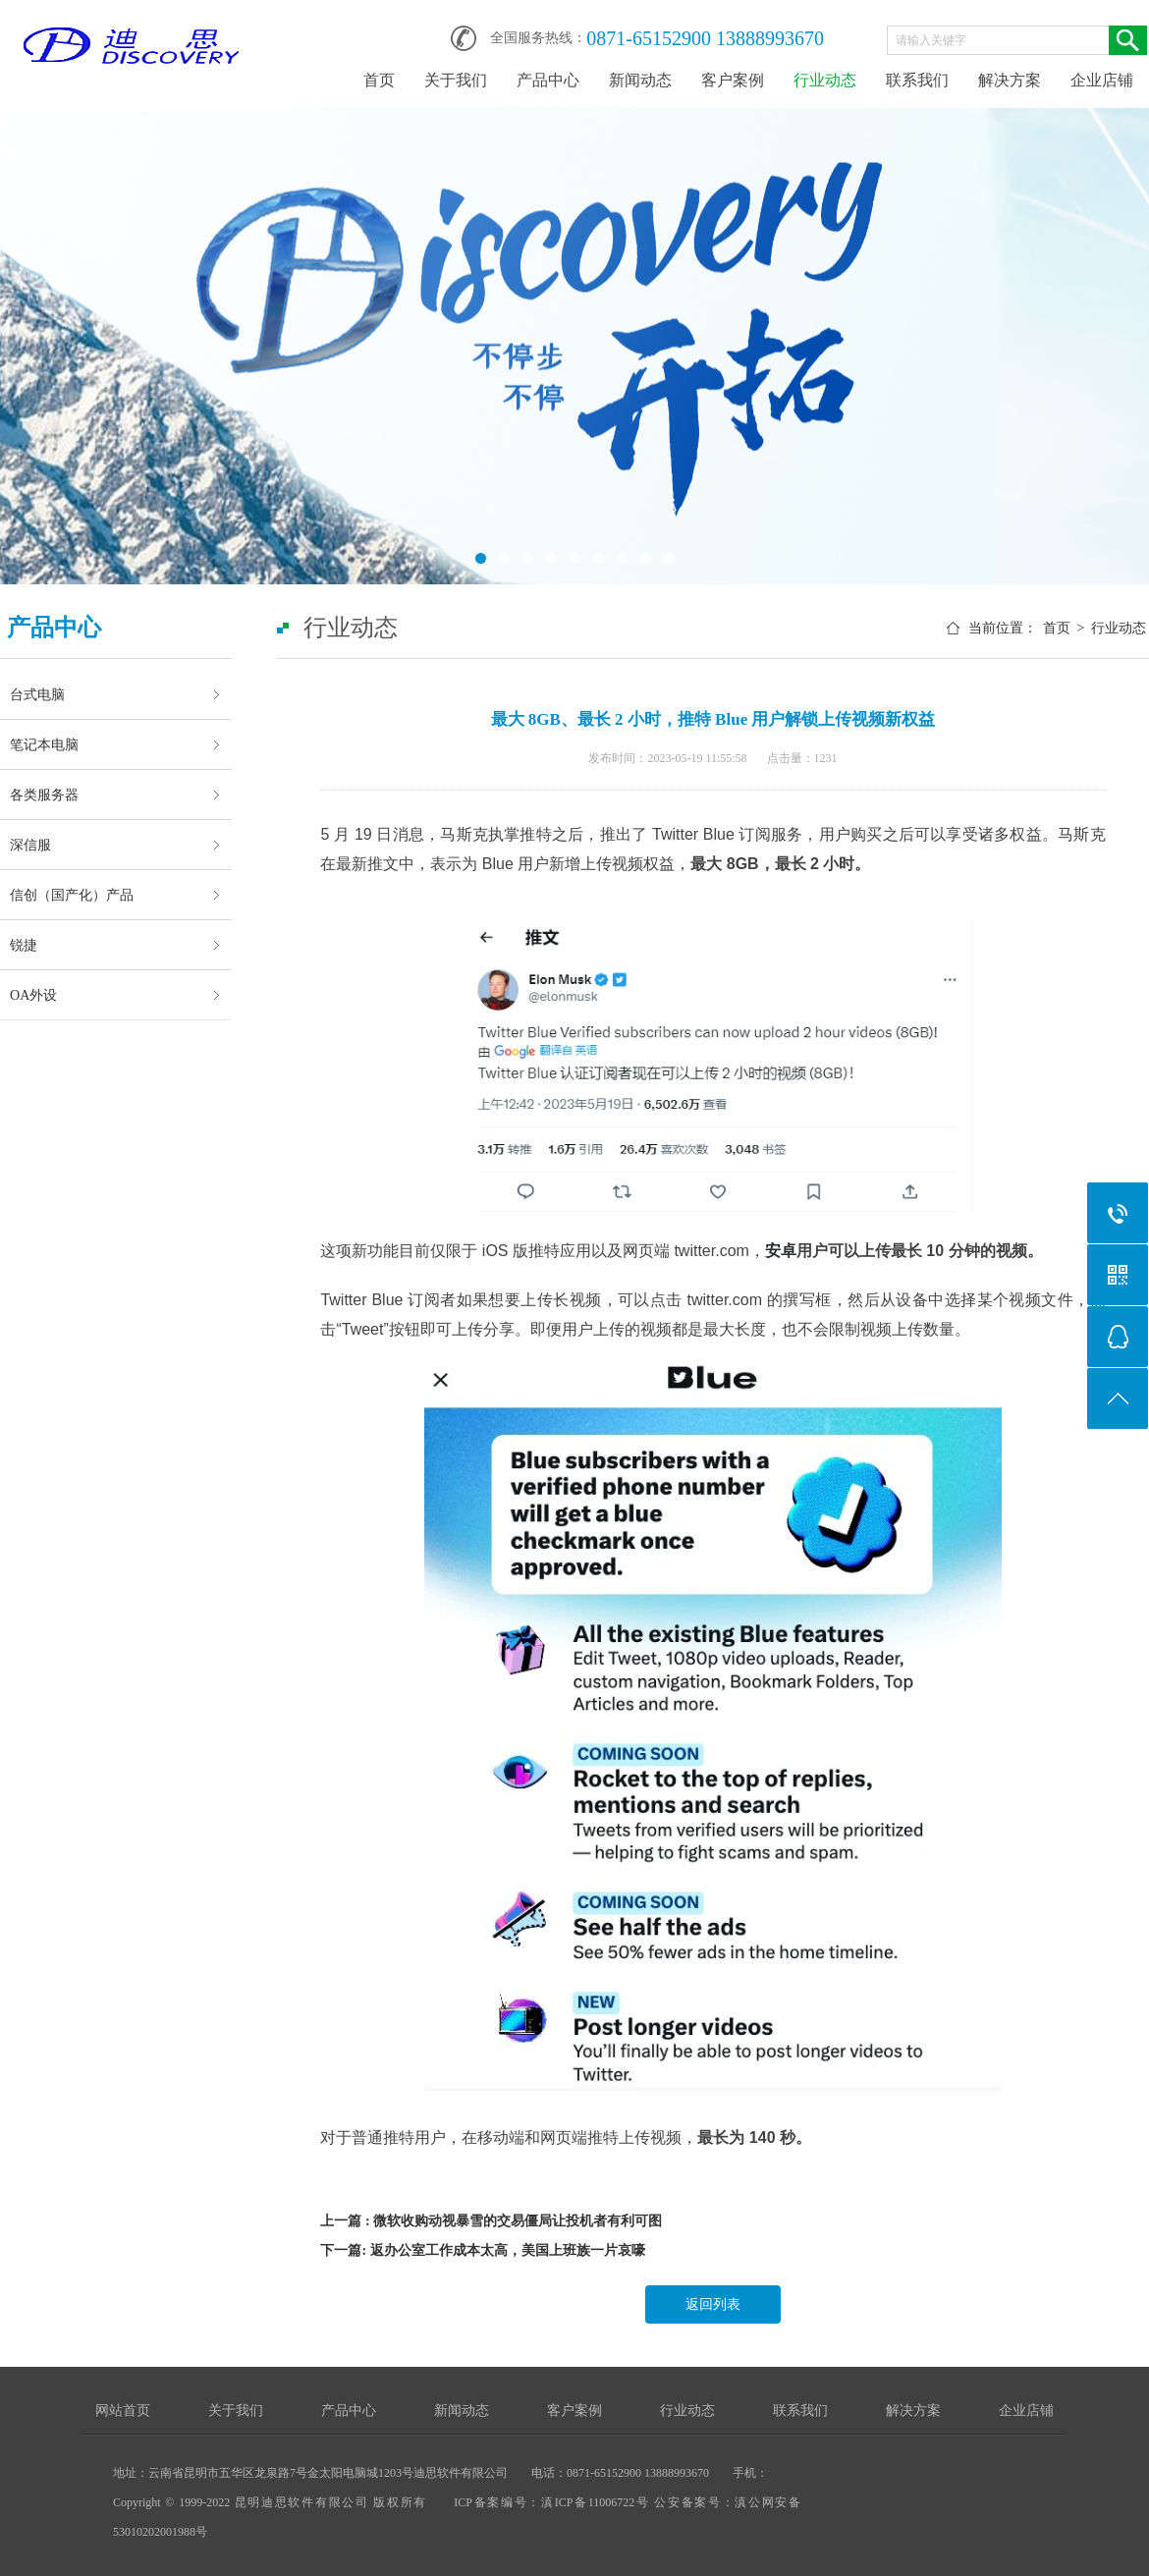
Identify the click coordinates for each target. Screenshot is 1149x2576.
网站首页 (122, 2410)
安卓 (780, 1250)
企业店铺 (1101, 80)
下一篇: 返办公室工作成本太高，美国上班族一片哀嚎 (482, 2250)
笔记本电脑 (44, 744)
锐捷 (23, 945)
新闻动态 (640, 80)
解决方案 (1009, 80)
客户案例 (732, 80)
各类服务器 (44, 794)
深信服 (30, 844)
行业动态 (824, 80)
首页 (379, 80)
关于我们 (455, 80)
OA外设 (33, 995)
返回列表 (712, 2304)
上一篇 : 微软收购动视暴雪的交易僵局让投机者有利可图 (491, 2221)
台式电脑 (37, 694)
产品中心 (548, 80)
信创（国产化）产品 (72, 895)
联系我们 (917, 80)
